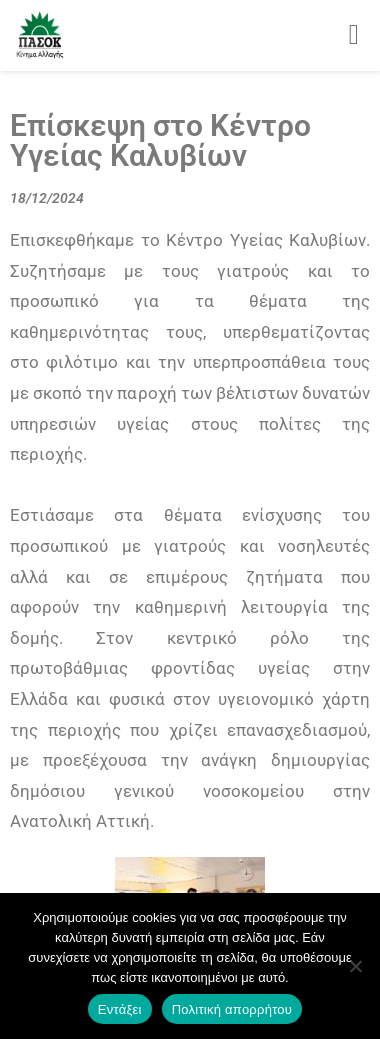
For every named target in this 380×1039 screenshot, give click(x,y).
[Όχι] (355, 966)
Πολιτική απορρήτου (232, 1009)
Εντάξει (120, 1009)
